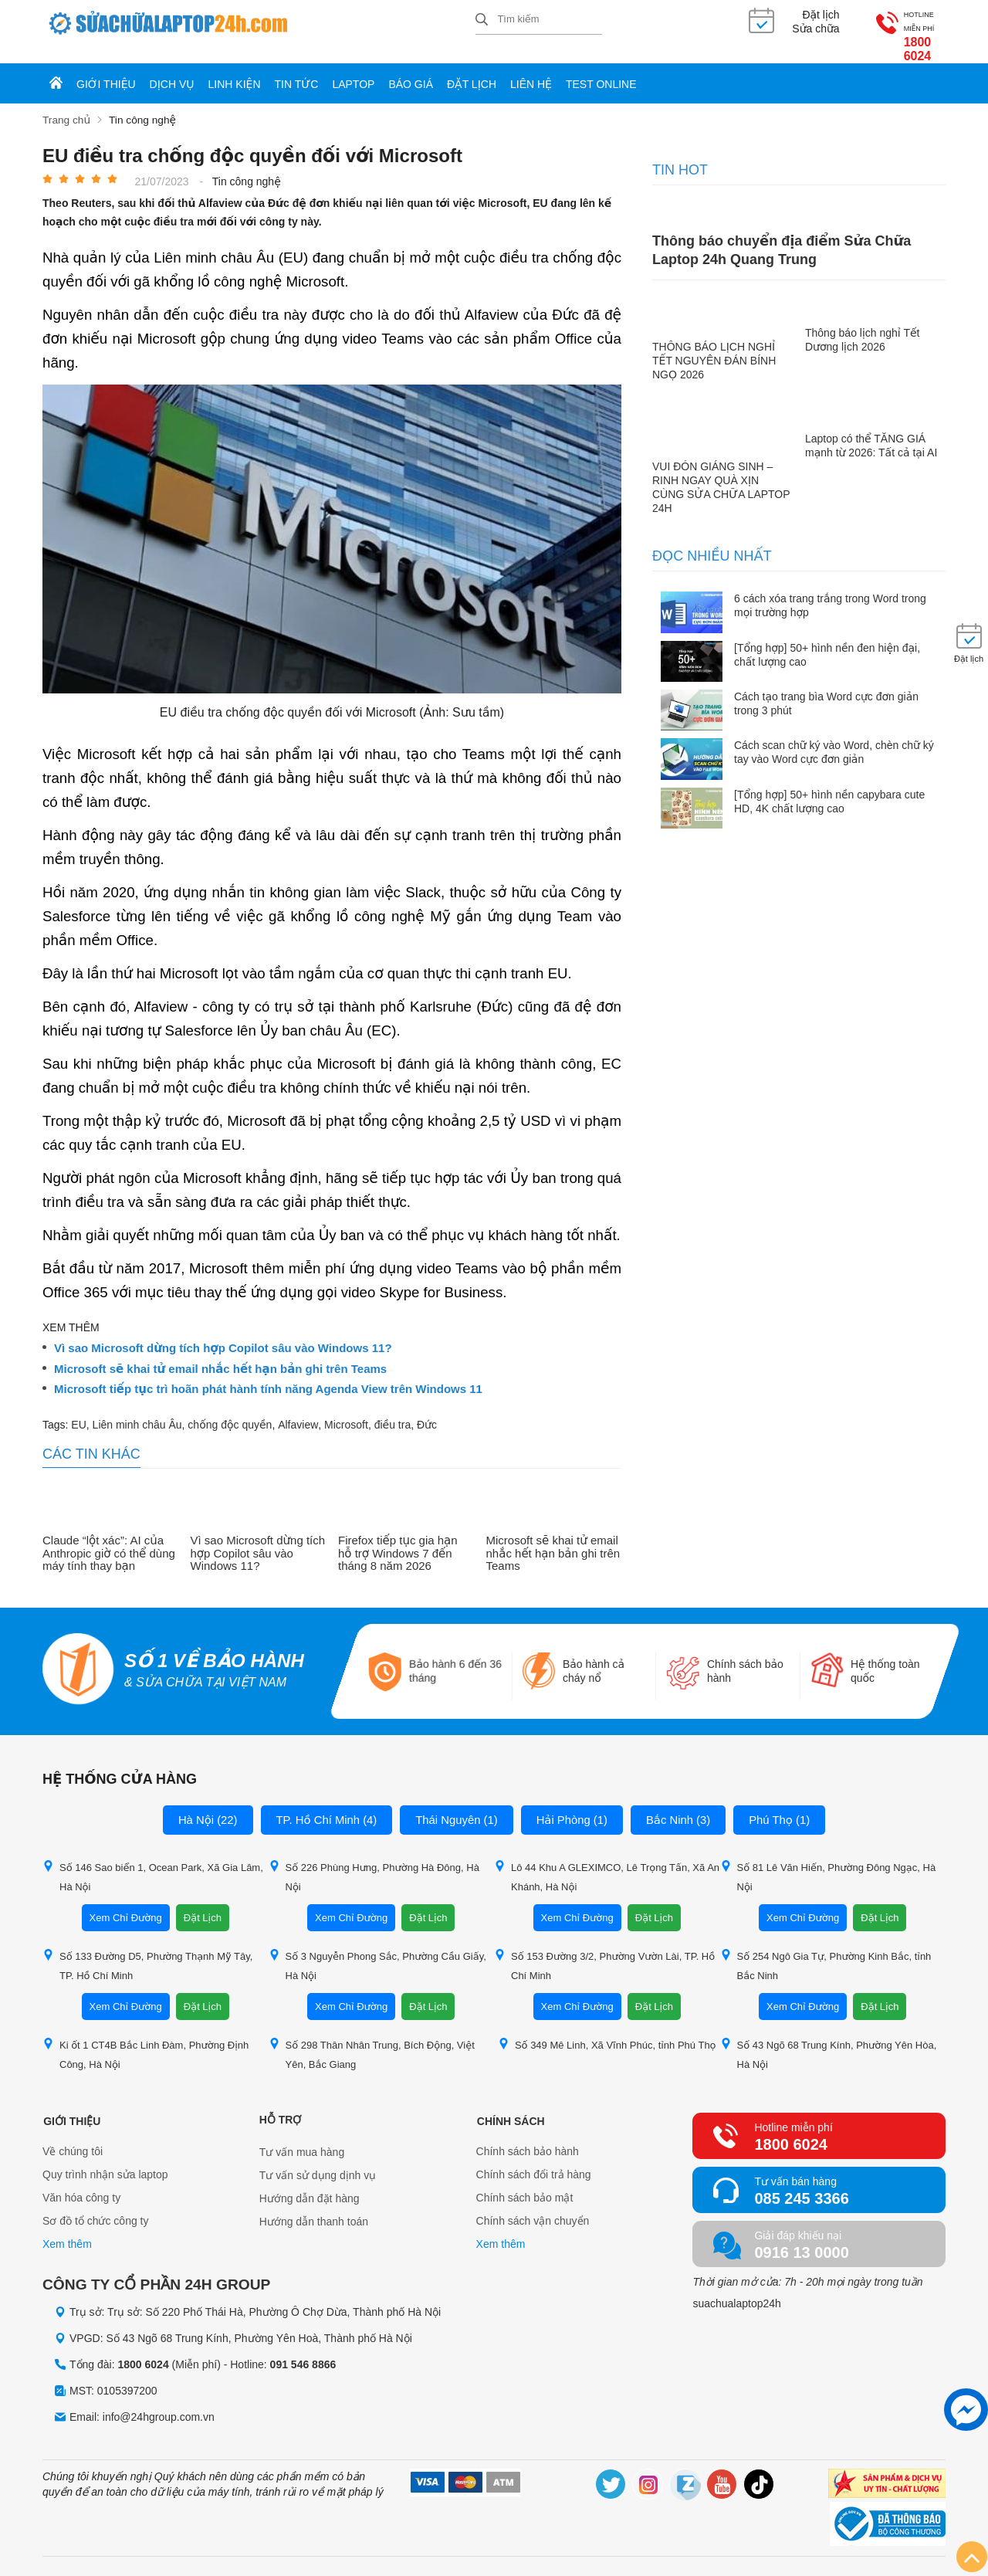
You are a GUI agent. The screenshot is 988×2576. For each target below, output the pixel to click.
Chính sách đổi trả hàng (533, 2161)
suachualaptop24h (736, 2289)
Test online (601, 71)
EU (78, 1410)
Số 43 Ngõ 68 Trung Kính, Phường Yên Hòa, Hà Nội (828, 2040)
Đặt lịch (471, 71)
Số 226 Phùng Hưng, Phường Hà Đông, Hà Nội (374, 1862)
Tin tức (297, 71)
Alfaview (298, 1410)
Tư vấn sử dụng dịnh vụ (318, 2161)
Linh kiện (234, 71)
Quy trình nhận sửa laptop (105, 2161)
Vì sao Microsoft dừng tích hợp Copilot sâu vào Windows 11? (223, 1334)
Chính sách (510, 2106)
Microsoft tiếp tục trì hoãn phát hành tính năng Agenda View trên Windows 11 (268, 1375)
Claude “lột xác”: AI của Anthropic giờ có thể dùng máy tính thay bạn (108, 1539)
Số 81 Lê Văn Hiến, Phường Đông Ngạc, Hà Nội (828, 1862)
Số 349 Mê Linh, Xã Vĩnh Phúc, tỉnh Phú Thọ (607, 2030)
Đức (427, 1410)
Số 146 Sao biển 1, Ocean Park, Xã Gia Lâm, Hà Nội (152, 1862)
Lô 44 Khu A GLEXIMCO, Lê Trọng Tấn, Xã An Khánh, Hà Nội (606, 1862)
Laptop (353, 71)
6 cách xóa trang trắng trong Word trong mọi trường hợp (830, 591)
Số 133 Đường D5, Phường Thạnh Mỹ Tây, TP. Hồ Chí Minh (147, 1951)
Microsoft (346, 1410)
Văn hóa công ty (81, 2184)
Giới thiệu (106, 71)
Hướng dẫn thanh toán (313, 2207)
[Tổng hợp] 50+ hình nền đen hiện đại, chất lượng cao (827, 640)
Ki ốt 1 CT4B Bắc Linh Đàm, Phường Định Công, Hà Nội (145, 2040)
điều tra (392, 1410)
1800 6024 (897, 30)
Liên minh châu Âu (137, 1410)
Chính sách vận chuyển (533, 2207)
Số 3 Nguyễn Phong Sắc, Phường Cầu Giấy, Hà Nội (377, 1951)
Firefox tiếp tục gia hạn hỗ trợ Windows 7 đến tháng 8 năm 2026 (398, 1539)
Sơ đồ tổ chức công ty (95, 2207)
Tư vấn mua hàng (301, 2138)
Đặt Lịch (203, 1904)
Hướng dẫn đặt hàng (309, 2184)
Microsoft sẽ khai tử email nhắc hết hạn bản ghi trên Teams (220, 1354)
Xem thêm (67, 2231)
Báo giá (410, 71)
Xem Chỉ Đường (126, 1904)
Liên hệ (531, 71)
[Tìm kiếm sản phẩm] (538, 19)
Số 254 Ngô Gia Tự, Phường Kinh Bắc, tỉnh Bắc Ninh (826, 1951)
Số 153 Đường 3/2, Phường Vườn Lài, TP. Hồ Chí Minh (604, 1951)
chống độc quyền (230, 1410)
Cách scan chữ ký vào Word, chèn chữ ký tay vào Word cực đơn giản (834, 738)
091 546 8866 (303, 2350)
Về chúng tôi (72, 2138)
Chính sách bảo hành (527, 2138)
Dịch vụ (172, 71)
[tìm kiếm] (481, 20)
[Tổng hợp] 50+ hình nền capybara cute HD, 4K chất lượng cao (829, 787)
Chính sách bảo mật (525, 2184)
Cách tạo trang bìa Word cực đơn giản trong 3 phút (826, 689)
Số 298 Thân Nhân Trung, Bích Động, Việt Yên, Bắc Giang (372, 2040)
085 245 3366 (801, 2184)
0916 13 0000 (801, 2239)
